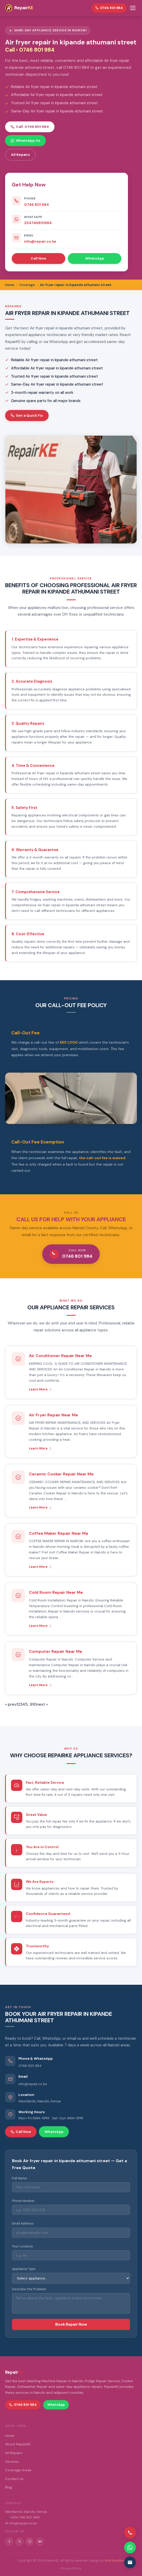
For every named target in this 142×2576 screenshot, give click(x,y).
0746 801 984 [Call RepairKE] (109, 8)
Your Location (22, 2246)
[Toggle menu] (133, 8)
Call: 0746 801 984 (30, 126)
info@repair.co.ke (40, 241)
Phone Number (23, 2201)
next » (42, 1704)
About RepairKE (17, 2444)
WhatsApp (94, 258)
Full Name (19, 2178)
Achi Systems (115, 2561)
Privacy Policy (71, 2568)
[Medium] (40, 2541)
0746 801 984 (36, 204)
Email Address (23, 2223)
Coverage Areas (18, 2470)
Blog (8, 2487)
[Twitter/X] (19, 2541)
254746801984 (38, 223)
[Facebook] (9, 2541)
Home (9, 2436)
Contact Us (14, 2479)
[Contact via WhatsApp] (130, 2547)
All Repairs (20, 154)
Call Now (38, 258)
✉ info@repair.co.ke (21, 2523)
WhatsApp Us (25, 140)
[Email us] (130, 2562)
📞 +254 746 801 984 (22, 2517)
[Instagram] (30, 2541)
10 (34, 1704)
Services (12, 2461)
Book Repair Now (71, 2324)
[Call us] (130, 2533)
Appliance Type (24, 2269)
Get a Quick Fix (27, 415)
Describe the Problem (29, 2289)
